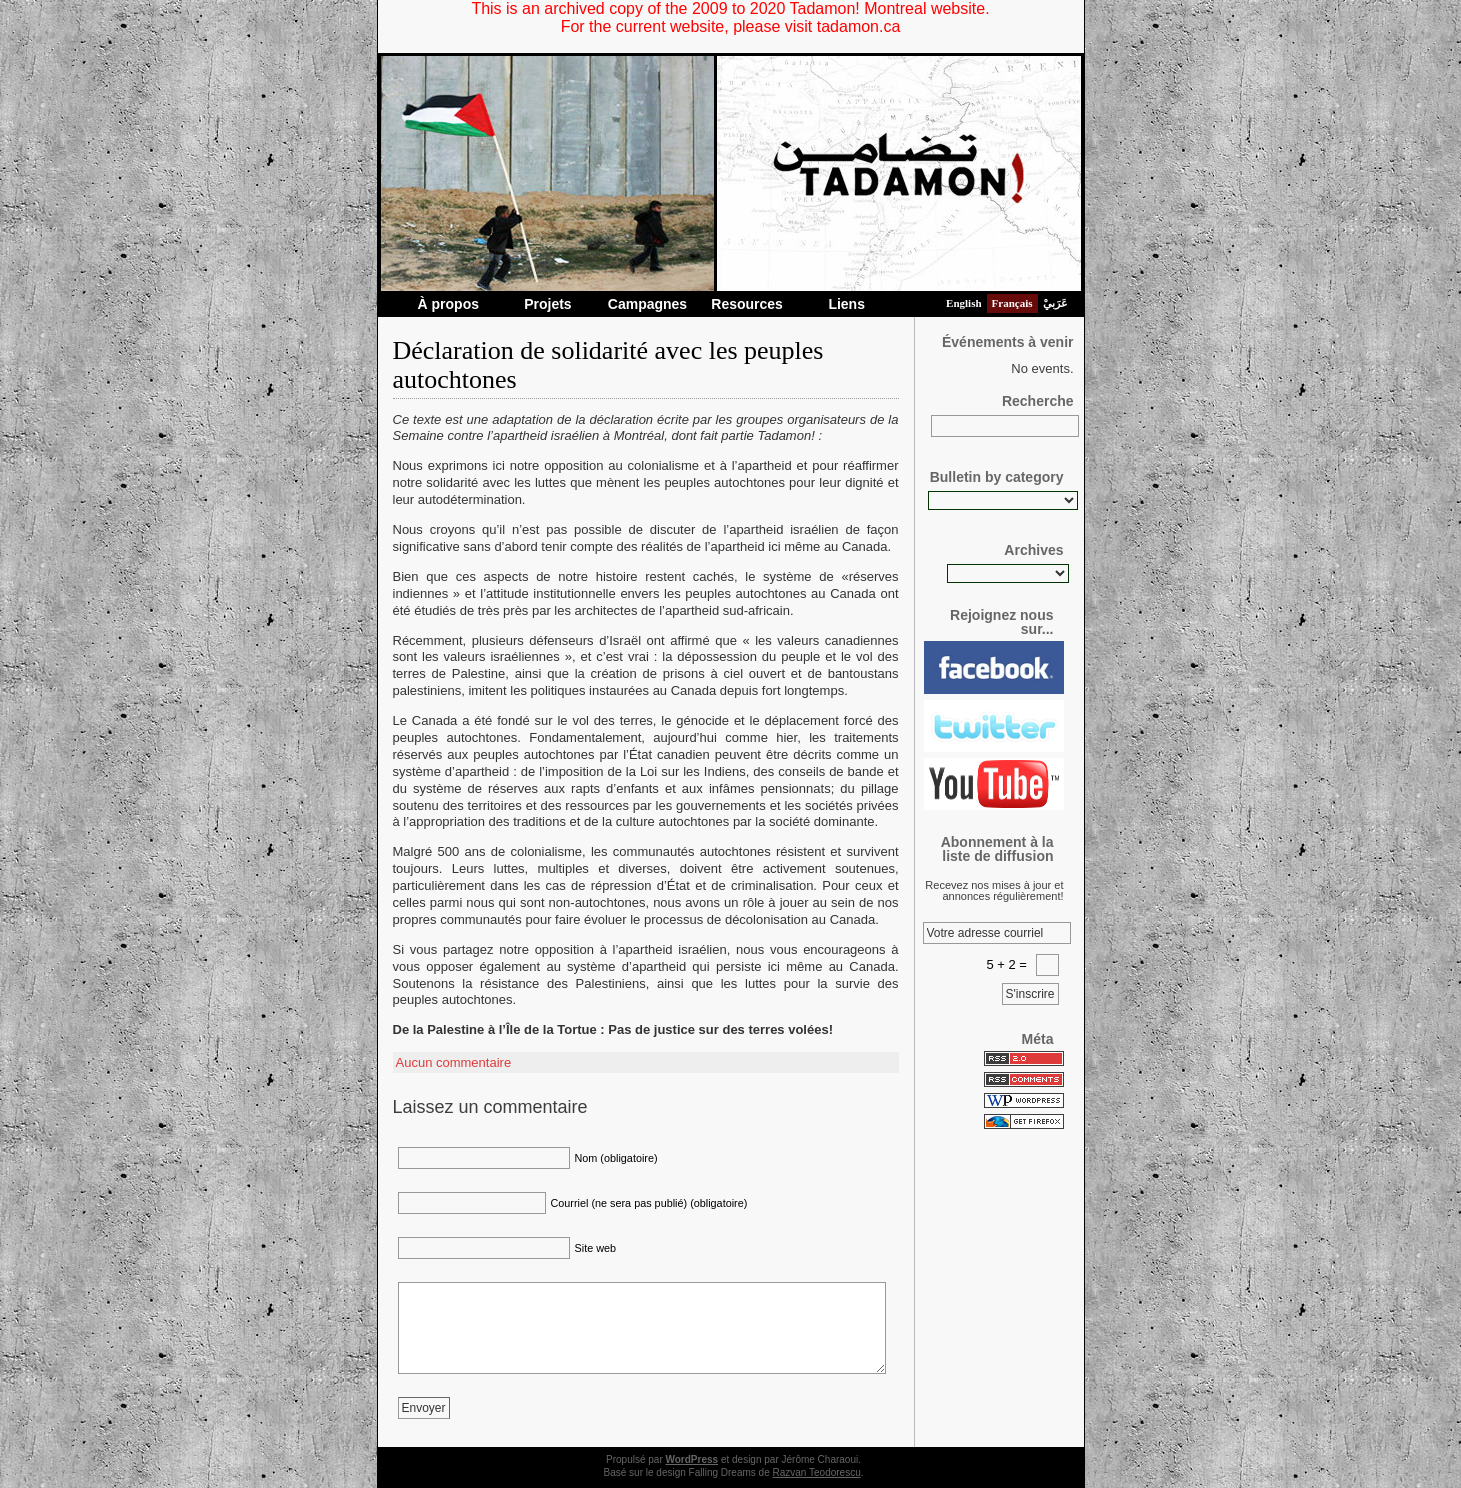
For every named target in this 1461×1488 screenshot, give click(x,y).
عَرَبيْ (1055, 303)
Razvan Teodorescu (817, 1472)
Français (1012, 303)
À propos (448, 304)
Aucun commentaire (454, 1062)
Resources (747, 304)
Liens (846, 304)
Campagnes (647, 304)
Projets (547, 304)
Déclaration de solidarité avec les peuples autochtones (608, 365)
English (963, 303)
